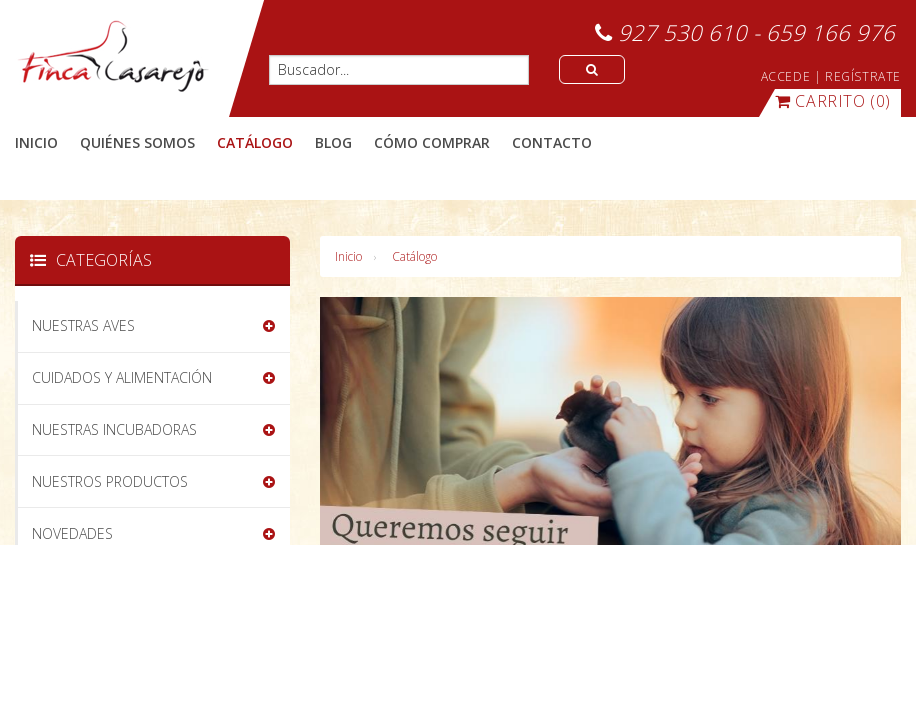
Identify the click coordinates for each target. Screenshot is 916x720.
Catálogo (414, 256)
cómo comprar (432, 142)
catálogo (255, 142)
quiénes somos (137, 142)
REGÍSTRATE (863, 76)
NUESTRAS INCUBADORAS (114, 429)
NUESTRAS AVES (83, 325)
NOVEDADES (72, 533)
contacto (552, 142)
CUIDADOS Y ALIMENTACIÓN (122, 377)
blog (333, 142)
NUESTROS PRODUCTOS (110, 481)
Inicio (36, 142)
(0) (833, 101)
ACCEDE (786, 76)
